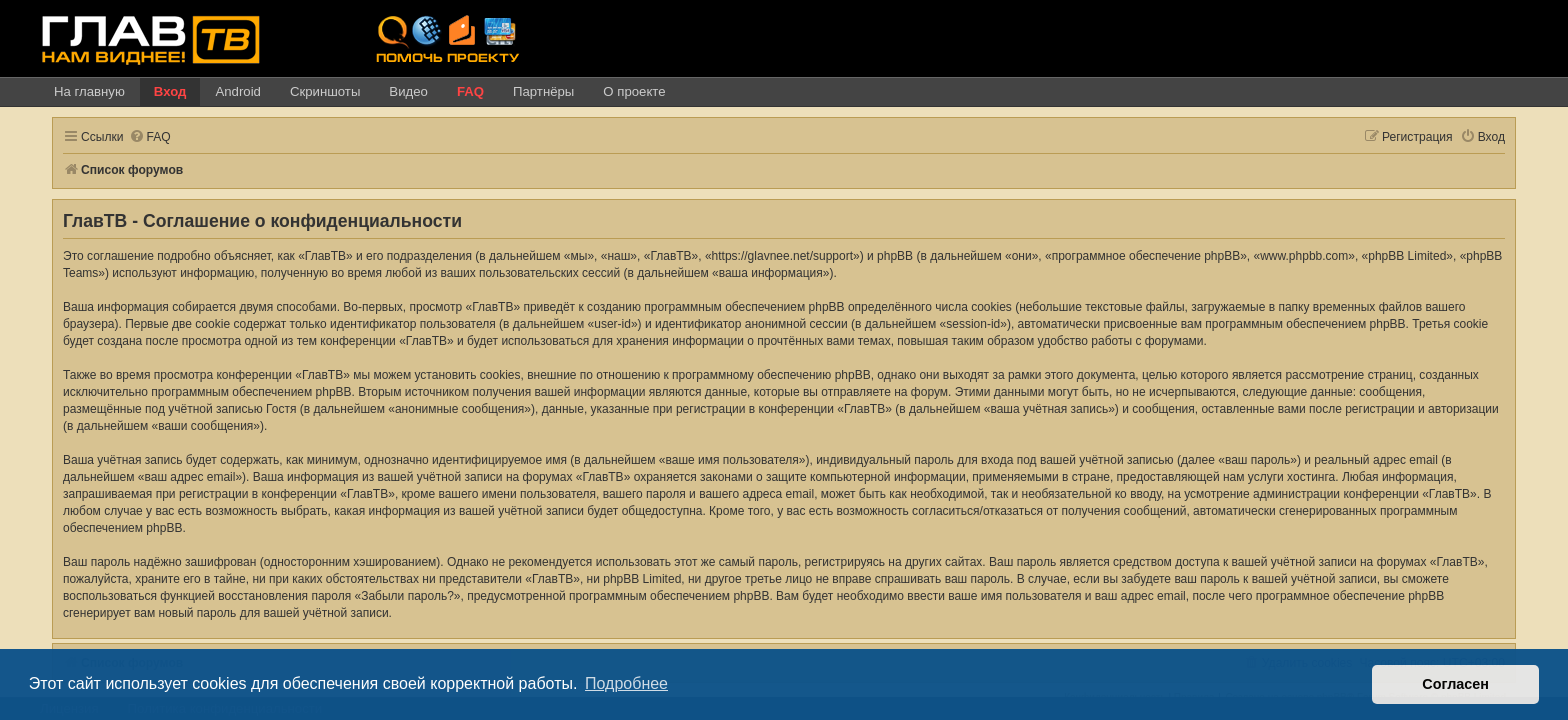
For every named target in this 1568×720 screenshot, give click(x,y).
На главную (89, 91)
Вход (170, 91)
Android (237, 91)
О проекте (634, 91)
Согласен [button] (1455, 684)
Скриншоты (325, 91)
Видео (408, 91)
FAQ (470, 91)
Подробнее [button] (626, 683)
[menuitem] (138, 137)
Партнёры (543, 91)
